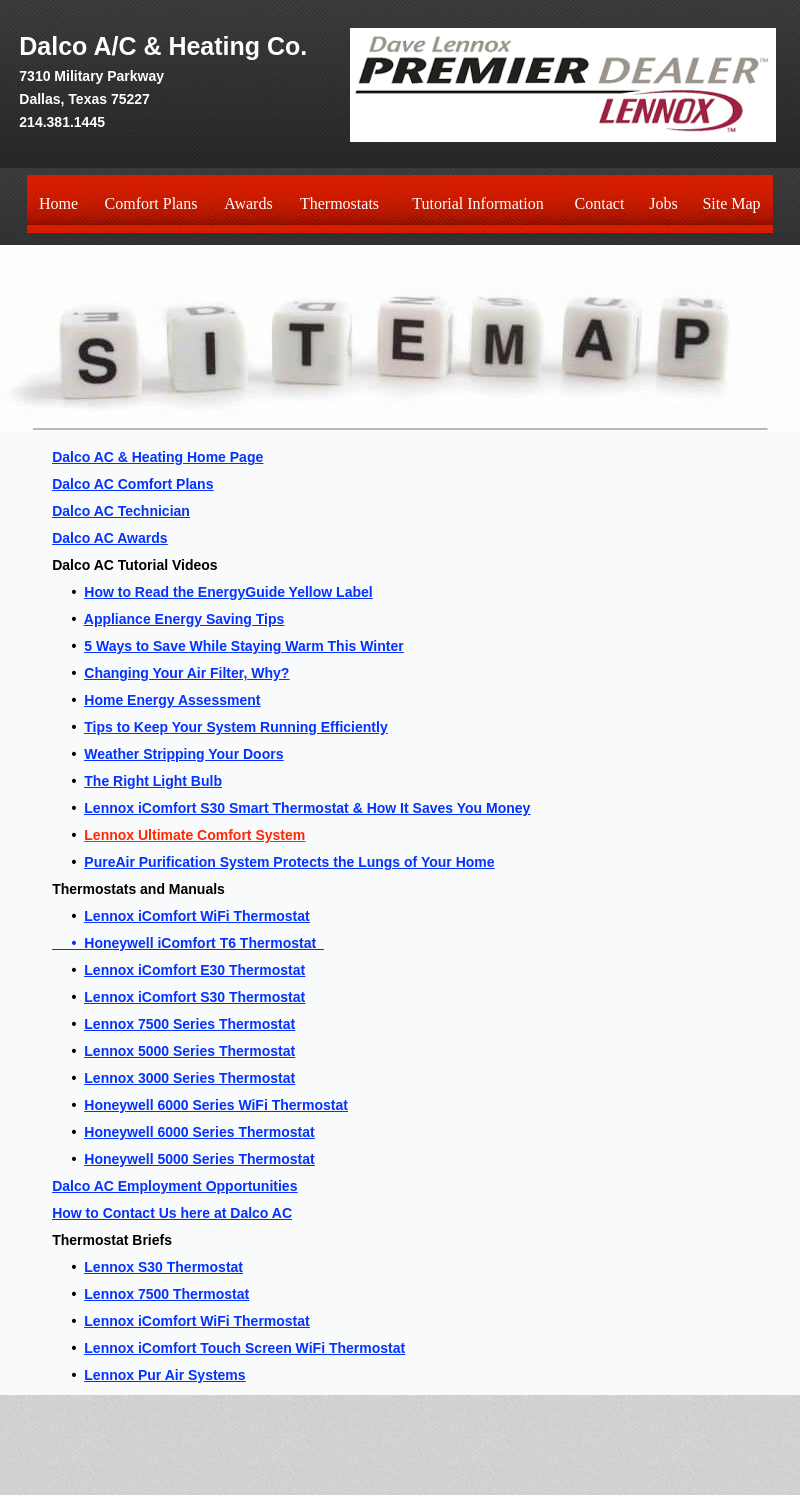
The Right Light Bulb (153, 781)
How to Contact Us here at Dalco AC (172, 1213)
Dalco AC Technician (121, 511)
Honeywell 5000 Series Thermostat (199, 1159)
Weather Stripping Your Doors (183, 754)
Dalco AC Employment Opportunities (174, 1186)
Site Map (731, 203)
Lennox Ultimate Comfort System (194, 835)
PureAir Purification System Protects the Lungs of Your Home (289, 862)
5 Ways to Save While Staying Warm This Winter (243, 646)
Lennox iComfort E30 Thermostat (194, 970)
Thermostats (339, 203)
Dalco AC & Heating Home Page (157, 457)
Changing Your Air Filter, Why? (186, 673)
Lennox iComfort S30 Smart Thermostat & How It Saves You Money (307, 808)
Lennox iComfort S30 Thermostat (194, 997)
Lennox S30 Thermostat (163, 1267)
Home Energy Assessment (172, 700)
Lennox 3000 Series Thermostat (189, 1078)
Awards (248, 203)
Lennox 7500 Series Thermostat (189, 1024)
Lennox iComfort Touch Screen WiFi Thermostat (244, 1348)
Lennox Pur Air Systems (164, 1375)
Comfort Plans (151, 203)
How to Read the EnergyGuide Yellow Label (228, 592)
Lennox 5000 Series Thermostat (189, 1051)
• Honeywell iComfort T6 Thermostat (188, 943)
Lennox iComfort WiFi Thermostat (196, 916)
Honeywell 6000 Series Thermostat (199, 1132)
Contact (600, 203)
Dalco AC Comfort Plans (132, 484)
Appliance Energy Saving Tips (184, 619)
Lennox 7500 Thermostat (166, 1294)
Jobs (663, 203)
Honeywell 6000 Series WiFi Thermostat (216, 1105)
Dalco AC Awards (109, 538)
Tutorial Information (477, 203)
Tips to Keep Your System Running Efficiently (235, 727)
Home (58, 203)
